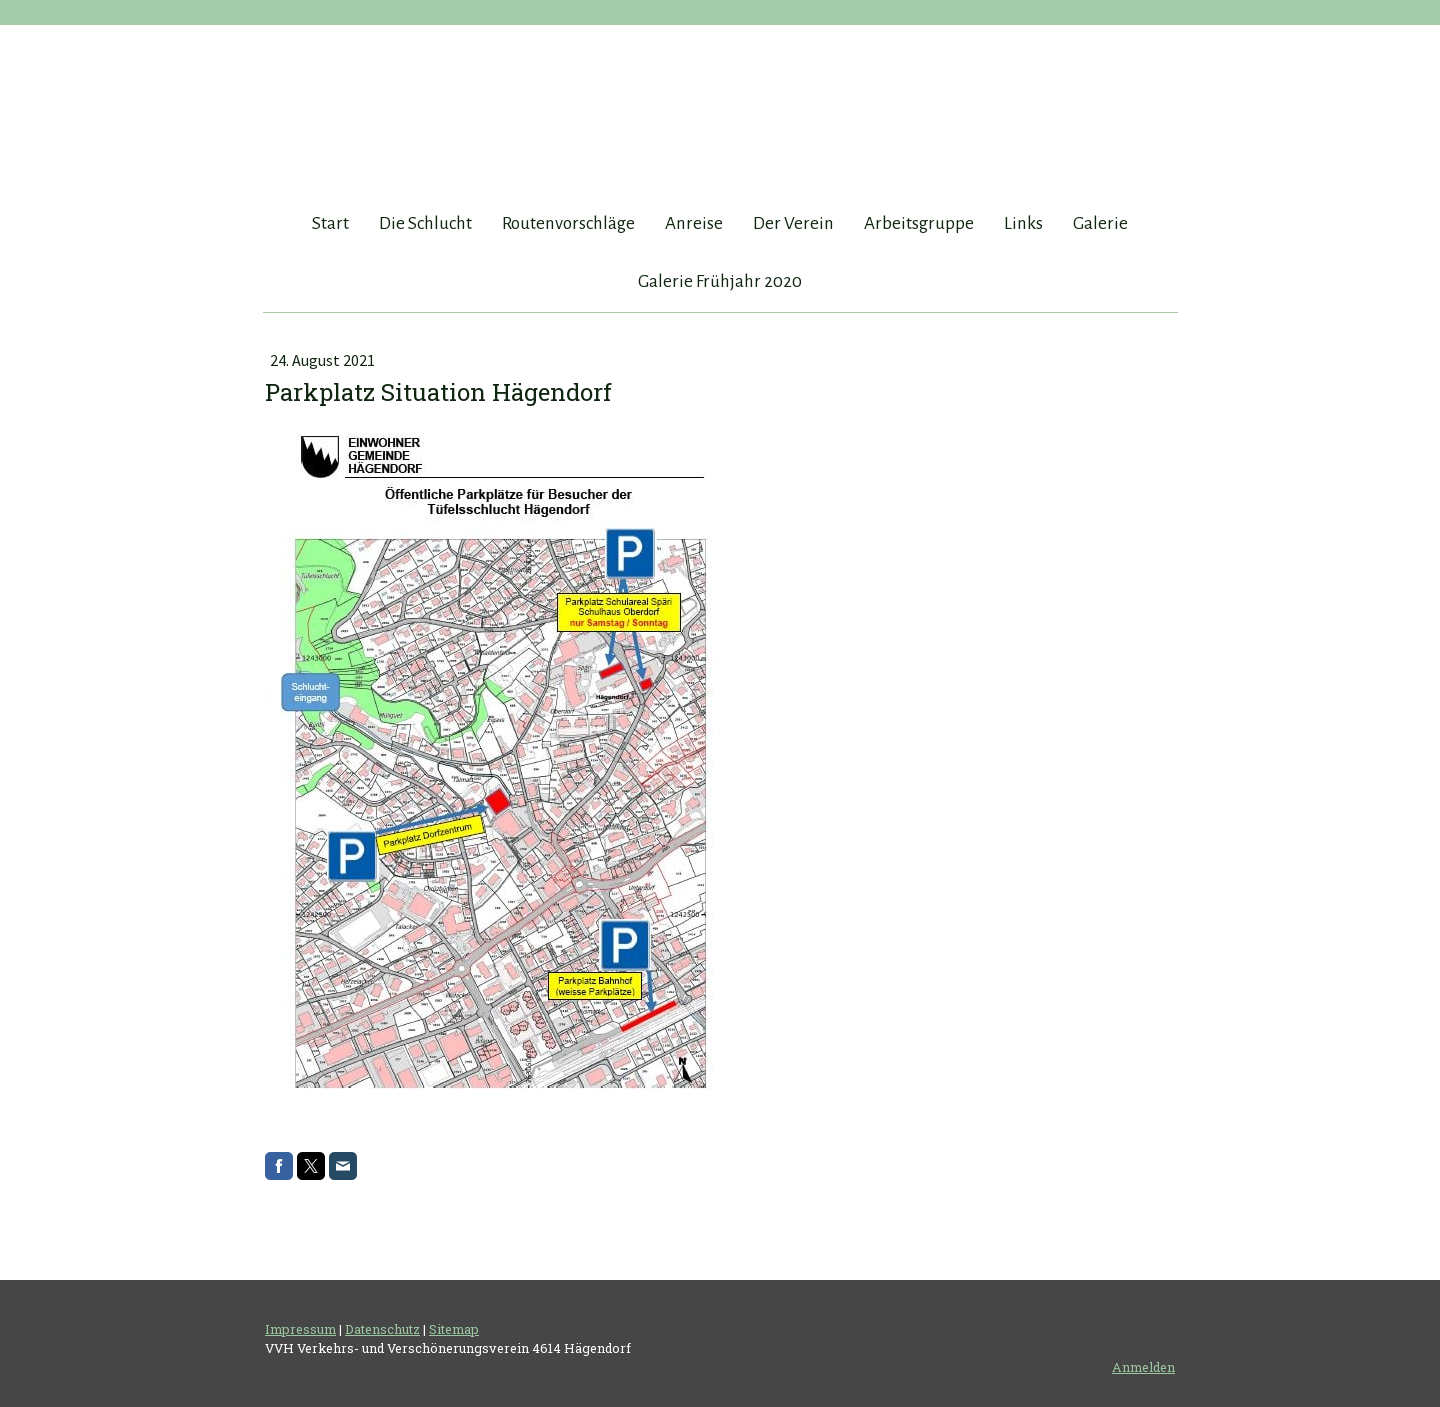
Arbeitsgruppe (919, 223)
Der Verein (793, 223)
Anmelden (1143, 1367)
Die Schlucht (425, 223)
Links (1023, 223)
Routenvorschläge (568, 223)
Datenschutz (382, 1329)
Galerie (1100, 223)
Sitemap (454, 1329)
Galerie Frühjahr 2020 (720, 281)
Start (330, 223)
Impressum (300, 1329)
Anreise (694, 223)
